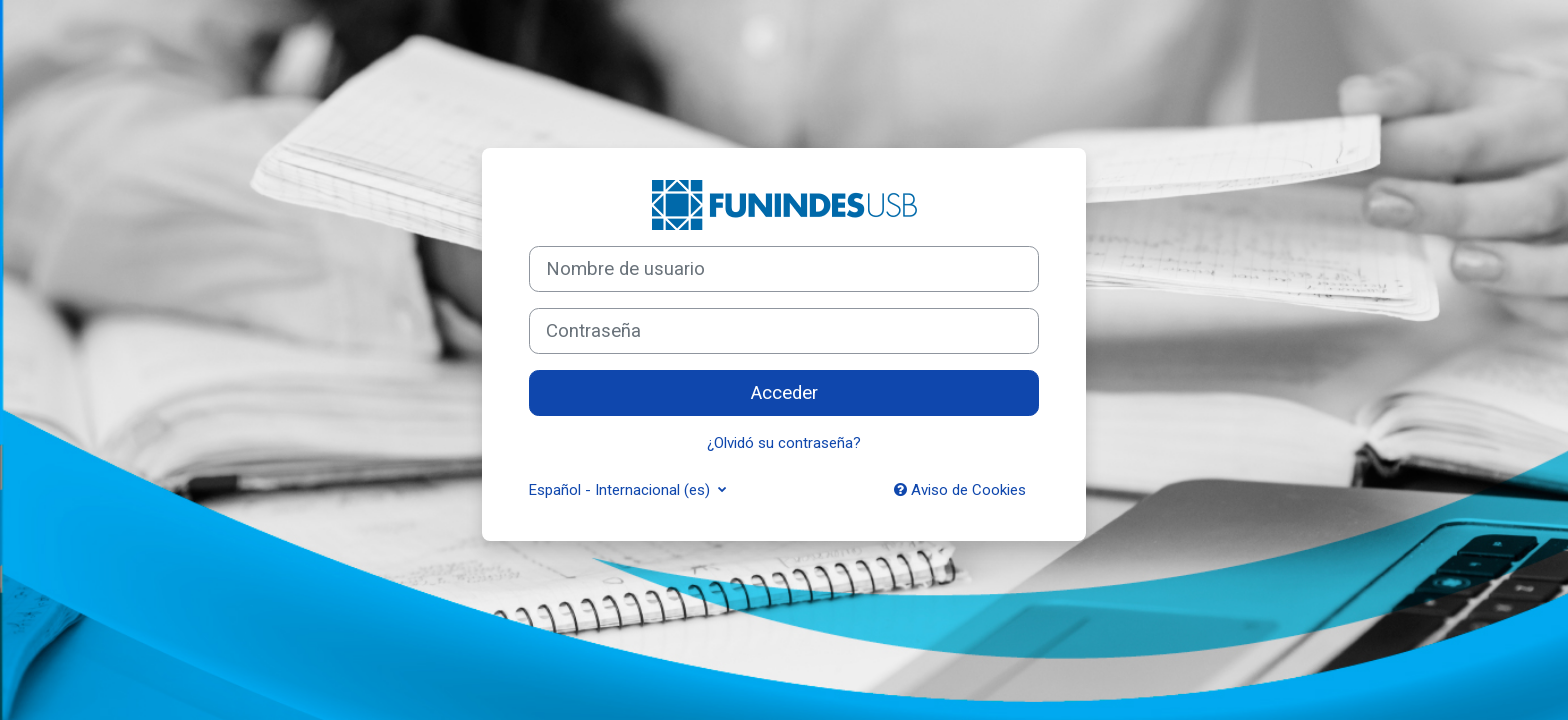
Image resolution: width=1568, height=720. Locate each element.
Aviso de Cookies (960, 490)
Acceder (784, 393)
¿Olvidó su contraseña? (784, 443)
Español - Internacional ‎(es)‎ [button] (621, 490)
